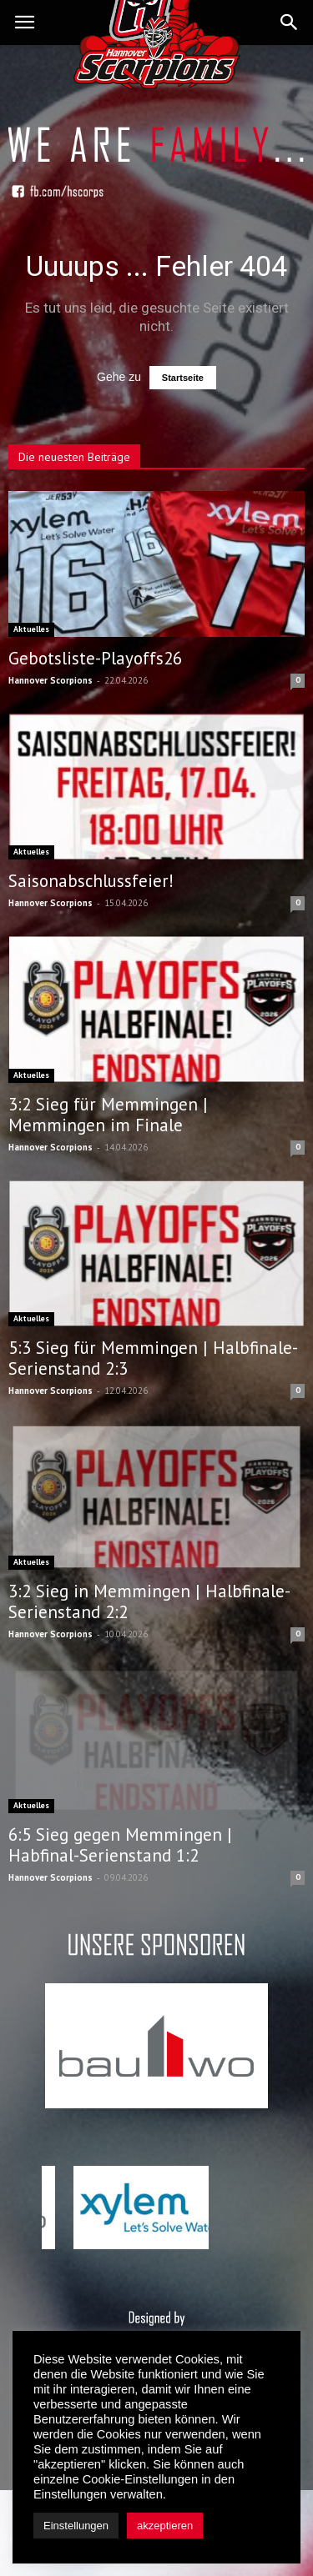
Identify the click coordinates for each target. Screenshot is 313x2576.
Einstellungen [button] (76, 2525)
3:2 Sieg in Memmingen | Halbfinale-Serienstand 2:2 (149, 1601)
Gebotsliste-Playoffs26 (95, 658)
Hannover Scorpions (50, 680)
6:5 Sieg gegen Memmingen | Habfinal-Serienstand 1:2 (120, 1845)
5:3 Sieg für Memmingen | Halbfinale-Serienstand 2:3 (153, 1358)
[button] (289, 22)
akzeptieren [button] (165, 2525)
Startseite (183, 378)
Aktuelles (31, 629)
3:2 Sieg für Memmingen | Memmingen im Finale (108, 1114)
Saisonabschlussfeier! (91, 881)
